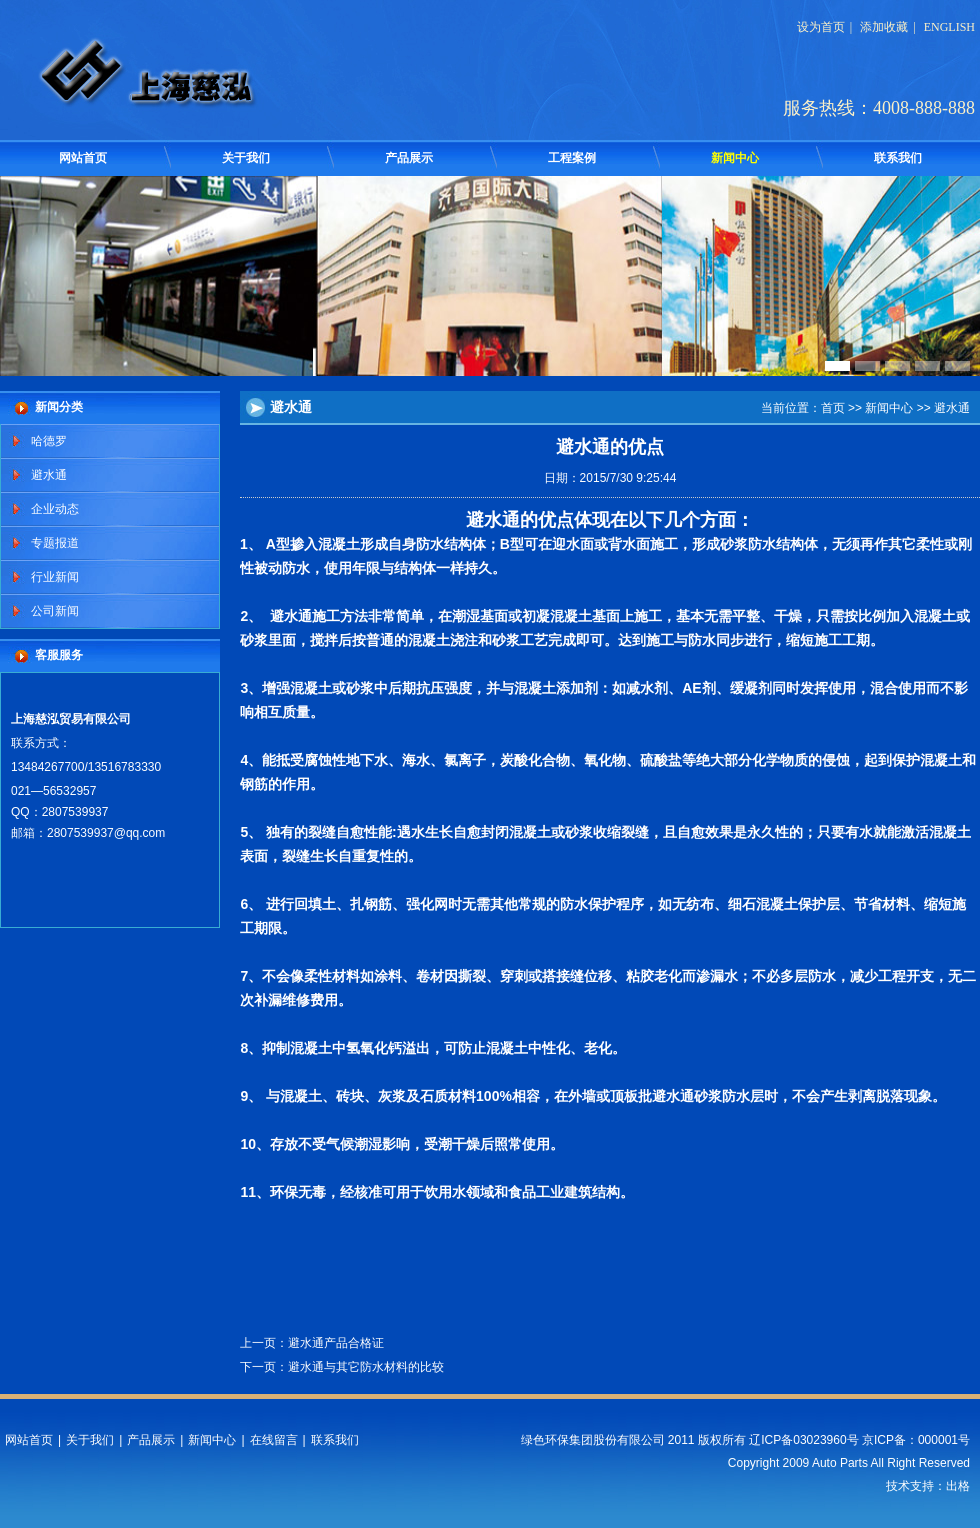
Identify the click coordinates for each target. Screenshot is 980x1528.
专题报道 (55, 543)
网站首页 (83, 158)
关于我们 (246, 158)
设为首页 (821, 27)
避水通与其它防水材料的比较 (366, 1367)
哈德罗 (49, 441)
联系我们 (898, 158)
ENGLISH (949, 27)
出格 (958, 1486)
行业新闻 (55, 577)
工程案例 (572, 158)
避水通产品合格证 (336, 1343)
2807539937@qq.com (106, 833)
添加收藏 (884, 27)
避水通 (49, 475)
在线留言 (274, 1440)
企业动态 (55, 509)
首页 (833, 408)
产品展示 (409, 158)
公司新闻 (55, 611)
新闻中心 (735, 158)
